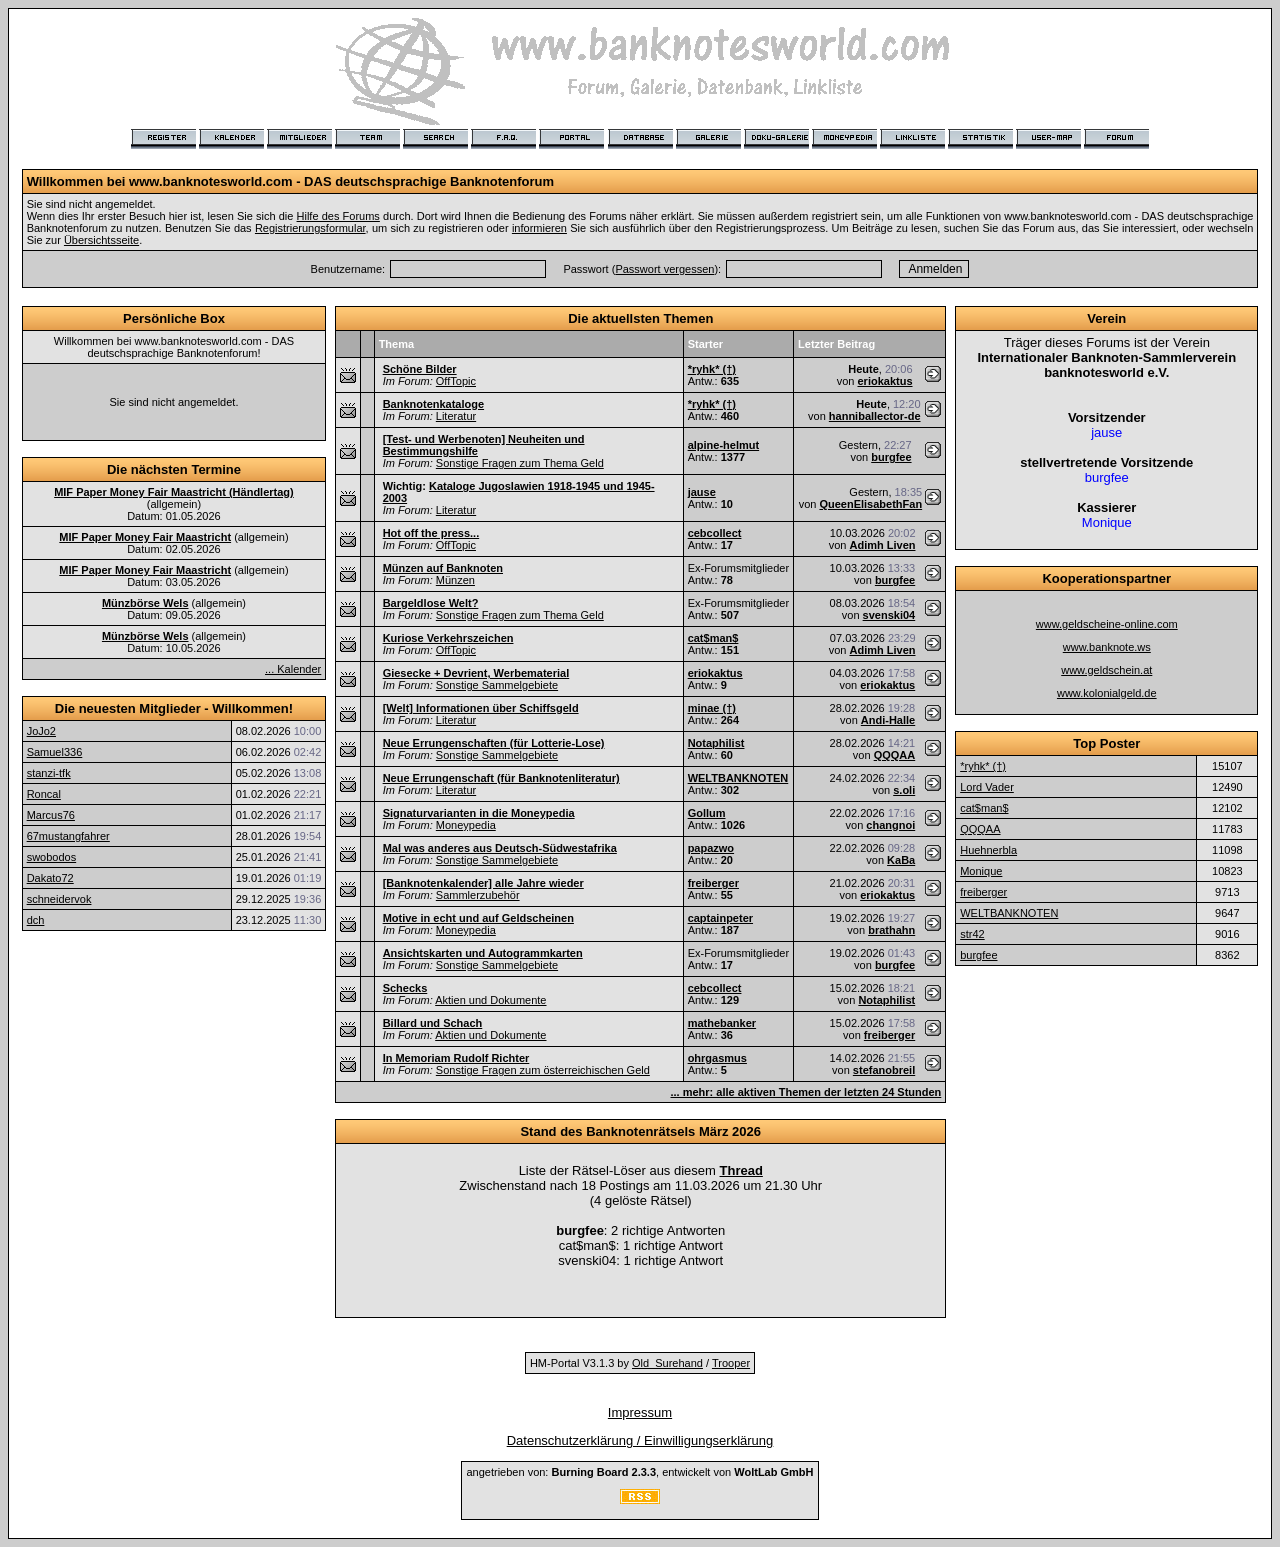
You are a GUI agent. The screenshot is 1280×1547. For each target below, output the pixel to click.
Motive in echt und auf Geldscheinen (478, 918)
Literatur (456, 416)
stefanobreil (884, 1070)
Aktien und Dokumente (490, 1000)
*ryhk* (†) (712, 369)
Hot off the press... (431, 533)
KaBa (901, 860)
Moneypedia (466, 825)
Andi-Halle (888, 720)
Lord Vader (987, 787)
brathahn (891, 930)
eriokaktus (884, 381)
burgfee (891, 457)
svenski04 (889, 615)
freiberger (713, 883)
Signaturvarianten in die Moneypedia (479, 813)
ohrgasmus (717, 1058)
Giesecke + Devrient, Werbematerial (476, 673)
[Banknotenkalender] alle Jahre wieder (483, 883)
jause (702, 492)
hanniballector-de (875, 416)
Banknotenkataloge (433, 404)
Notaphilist (716, 743)
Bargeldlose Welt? (431, 603)
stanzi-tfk (49, 773)
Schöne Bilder (420, 369)
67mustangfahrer (68, 836)
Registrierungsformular (310, 228)
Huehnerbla (988, 850)
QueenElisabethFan (870, 504)
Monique (981, 871)
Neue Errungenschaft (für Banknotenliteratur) (501, 778)
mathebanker (722, 1023)
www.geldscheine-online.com (1107, 624)
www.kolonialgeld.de (1107, 693)
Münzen (455, 580)
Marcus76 (51, 815)
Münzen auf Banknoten (443, 568)
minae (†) (712, 708)
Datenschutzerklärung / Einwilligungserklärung (640, 1440)
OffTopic (456, 381)
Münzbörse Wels (145, 603)
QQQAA (895, 755)
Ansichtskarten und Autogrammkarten (483, 953)
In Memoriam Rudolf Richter (456, 1058)
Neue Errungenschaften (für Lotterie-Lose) (494, 743)
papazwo (711, 848)
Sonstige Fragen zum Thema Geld (520, 463)
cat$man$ (713, 638)
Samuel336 (55, 752)
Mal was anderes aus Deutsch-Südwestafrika (500, 848)
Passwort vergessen (664, 269)
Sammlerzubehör (478, 895)
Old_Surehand (667, 1363)
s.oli (904, 790)
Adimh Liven (882, 545)
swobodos (52, 857)
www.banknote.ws (1107, 647)
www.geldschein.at (1106, 670)
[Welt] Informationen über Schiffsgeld (481, 708)
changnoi (890, 825)
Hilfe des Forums (338, 216)
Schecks (405, 988)
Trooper (731, 1363)
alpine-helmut (724, 445)
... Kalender (293, 669)
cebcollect (715, 533)
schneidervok (59, 899)
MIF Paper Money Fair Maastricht (145, 537)
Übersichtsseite (101, 240)
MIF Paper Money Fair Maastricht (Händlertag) (174, 492)
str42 (972, 934)
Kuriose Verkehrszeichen (448, 638)
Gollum (707, 813)
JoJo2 (41, 731)
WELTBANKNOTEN (738, 778)
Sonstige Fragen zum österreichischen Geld (543, 1070)
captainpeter (720, 918)
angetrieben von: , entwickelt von (639, 1472)
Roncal (44, 794)
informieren (539, 228)
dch (36, 920)
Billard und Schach (433, 1023)
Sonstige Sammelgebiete (497, 685)
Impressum (640, 1412)
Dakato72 (50, 878)
